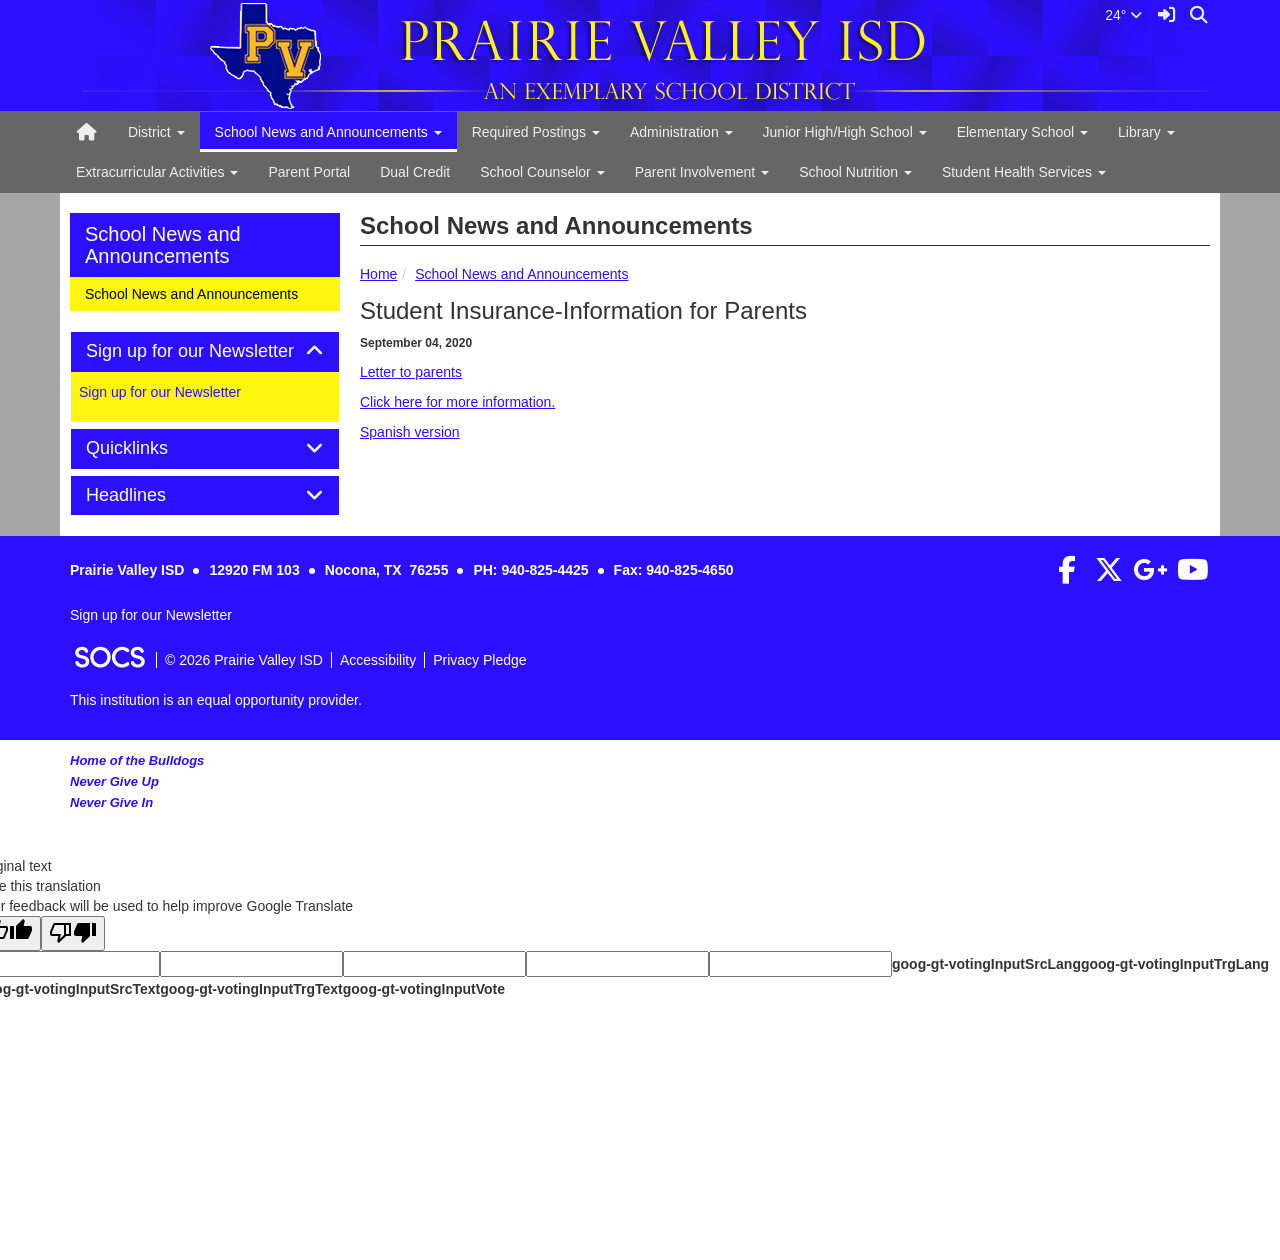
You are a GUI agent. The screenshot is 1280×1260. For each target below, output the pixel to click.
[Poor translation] (73, 933)
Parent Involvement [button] (702, 172)
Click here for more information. (457, 402)
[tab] (205, 352)
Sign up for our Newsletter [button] (205, 351)
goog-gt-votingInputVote (424, 989)
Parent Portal (309, 172)
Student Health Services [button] (1024, 172)
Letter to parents (411, 372)
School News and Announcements (521, 274)
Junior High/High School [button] (845, 132)
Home (378, 274)
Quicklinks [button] (149, 448)
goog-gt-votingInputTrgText (251, 989)
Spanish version (410, 432)
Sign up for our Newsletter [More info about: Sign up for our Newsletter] (160, 392)
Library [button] (1146, 132)
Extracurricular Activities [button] (157, 172)
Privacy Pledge (479, 660)
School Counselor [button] (542, 172)
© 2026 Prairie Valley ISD (244, 660)
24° (1123, 15)
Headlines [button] (148, 495)
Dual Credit (415, 172)
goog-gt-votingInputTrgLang (1175, 964)
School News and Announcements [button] (328, 132)
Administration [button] (681, 132)
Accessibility (378, 660)
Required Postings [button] (536, 132)
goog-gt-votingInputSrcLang (986, 964)
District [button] (156, 132)
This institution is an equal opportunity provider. (216, 700)
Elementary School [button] (1022, 132)
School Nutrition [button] (855, 172)
